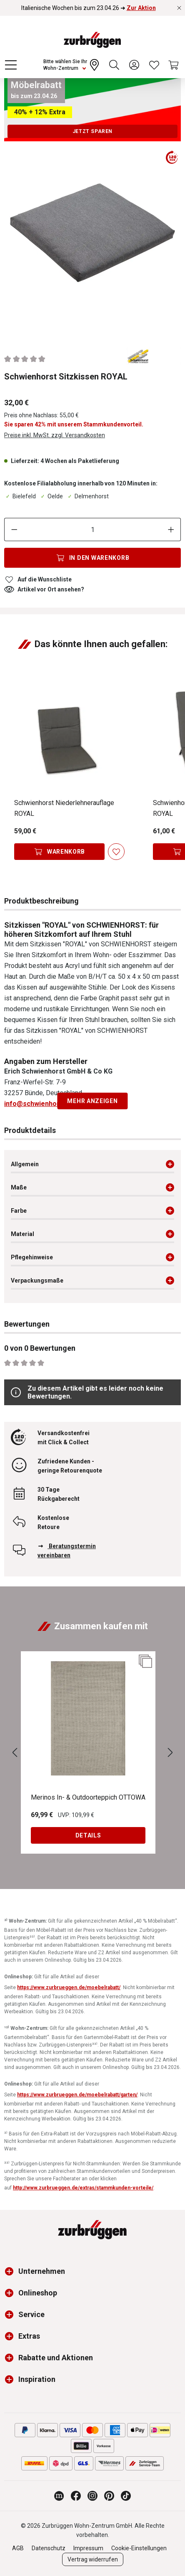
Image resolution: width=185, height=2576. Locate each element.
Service (31, 2314)
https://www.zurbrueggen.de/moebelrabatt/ (68, 1987)
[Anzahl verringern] (14, 529)
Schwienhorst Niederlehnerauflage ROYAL (64, 808)
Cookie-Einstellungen (139, 2548)
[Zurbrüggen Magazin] (59, 2496)
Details (88, 1835)
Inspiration (36, 2379)
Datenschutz (48, 2548)
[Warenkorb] (174, 64)
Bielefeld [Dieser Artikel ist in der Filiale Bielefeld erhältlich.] (20, 496)
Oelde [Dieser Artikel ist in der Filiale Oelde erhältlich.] (51, 496)
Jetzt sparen (92, 131)
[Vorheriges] (14, 1752)
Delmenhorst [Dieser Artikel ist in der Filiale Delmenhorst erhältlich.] (87, 496)
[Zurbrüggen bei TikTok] (126, 2496)
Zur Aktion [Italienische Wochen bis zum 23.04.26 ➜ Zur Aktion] (141, 8)
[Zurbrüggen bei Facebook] (76, 2496)
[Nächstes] (170, 1752)
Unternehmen (41, 2271)
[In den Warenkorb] (92, 558)
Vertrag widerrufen (93, 2559)
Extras (29, 2336)
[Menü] (11, 64)
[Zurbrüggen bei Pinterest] (109, 2496)
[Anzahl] (92, 529)
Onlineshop (37, 2292)
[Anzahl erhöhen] (171, 529)
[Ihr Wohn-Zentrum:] (72, 64)
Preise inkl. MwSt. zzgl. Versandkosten (54, 435)
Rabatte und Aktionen (55, 2357)
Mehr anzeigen (92, 1101)
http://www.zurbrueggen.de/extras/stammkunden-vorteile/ (83, 2188)
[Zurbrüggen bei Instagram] (93, 2496)
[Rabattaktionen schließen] (179, 8)
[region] (92, 239)
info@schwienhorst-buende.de (52, 1104)
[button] (11, 2271)
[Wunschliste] (154, 64)
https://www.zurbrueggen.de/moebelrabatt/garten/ (77, 2095)
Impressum (88, 2548)
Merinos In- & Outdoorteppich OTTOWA (88, 1797)
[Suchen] (114, 64)
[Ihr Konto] (134, 64)
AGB (18, 2548)
